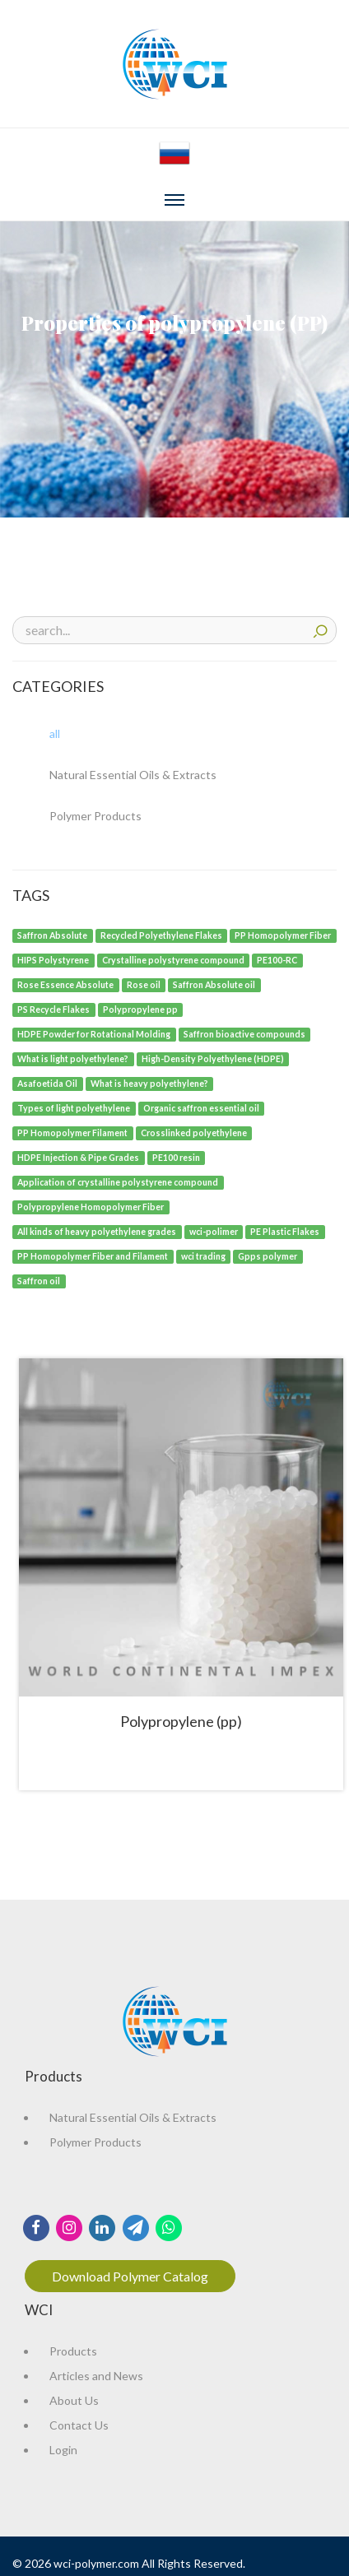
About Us (74, 2400)
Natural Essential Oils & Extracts (132, 2117)
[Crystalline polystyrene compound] (173, 959)
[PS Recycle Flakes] (53, 1008)
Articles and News (96, 2376)
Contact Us (79, 2425)
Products (73, 2351)
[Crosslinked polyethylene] (194, 1132)
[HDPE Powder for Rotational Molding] (94, 1033)
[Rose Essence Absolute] (65, 984)
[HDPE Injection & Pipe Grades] (78, 1156)
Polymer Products (95, 2142)
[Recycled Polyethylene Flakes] (161, 934)
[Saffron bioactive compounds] (245, 1033)
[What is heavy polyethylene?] (150, 1082)
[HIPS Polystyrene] (53, 959)
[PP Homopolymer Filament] (72, 1132)
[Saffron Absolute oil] (214, 984)
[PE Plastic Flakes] (285, 1230)
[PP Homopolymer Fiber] (283, 934)
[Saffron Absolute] (52, 934)
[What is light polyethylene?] (73, 1058)
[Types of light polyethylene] (74, 1107)
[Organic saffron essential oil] (201, 1107)
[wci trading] (203, 1255)
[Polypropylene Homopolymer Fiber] (91, 1206)
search (320, 629)
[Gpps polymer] (268, 1255)
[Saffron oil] (39, 1280)
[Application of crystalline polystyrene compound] (118, 1181)
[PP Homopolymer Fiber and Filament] (93, 1255)
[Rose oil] (144, 984)
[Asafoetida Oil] (47, 1082)
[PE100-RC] (277, 959)
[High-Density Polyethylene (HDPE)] (213, 1058)
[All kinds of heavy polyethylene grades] (97, 1230)
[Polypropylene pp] (141, 1008)
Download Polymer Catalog (130, 2276)
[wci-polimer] (214, 1230)
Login (63, 2450)
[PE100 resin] (176, 1156)
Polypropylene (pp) (181, 1721)
